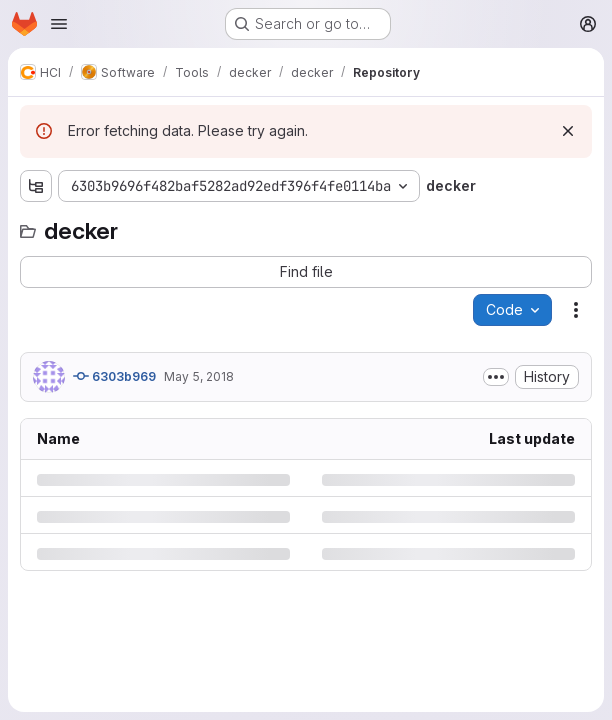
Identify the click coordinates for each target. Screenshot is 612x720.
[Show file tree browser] (36, 186)
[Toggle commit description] (496, 377)
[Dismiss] (568, 131)
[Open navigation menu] (59, 24)
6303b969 (114, 376)
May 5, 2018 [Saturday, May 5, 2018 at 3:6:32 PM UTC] (199, 376)
